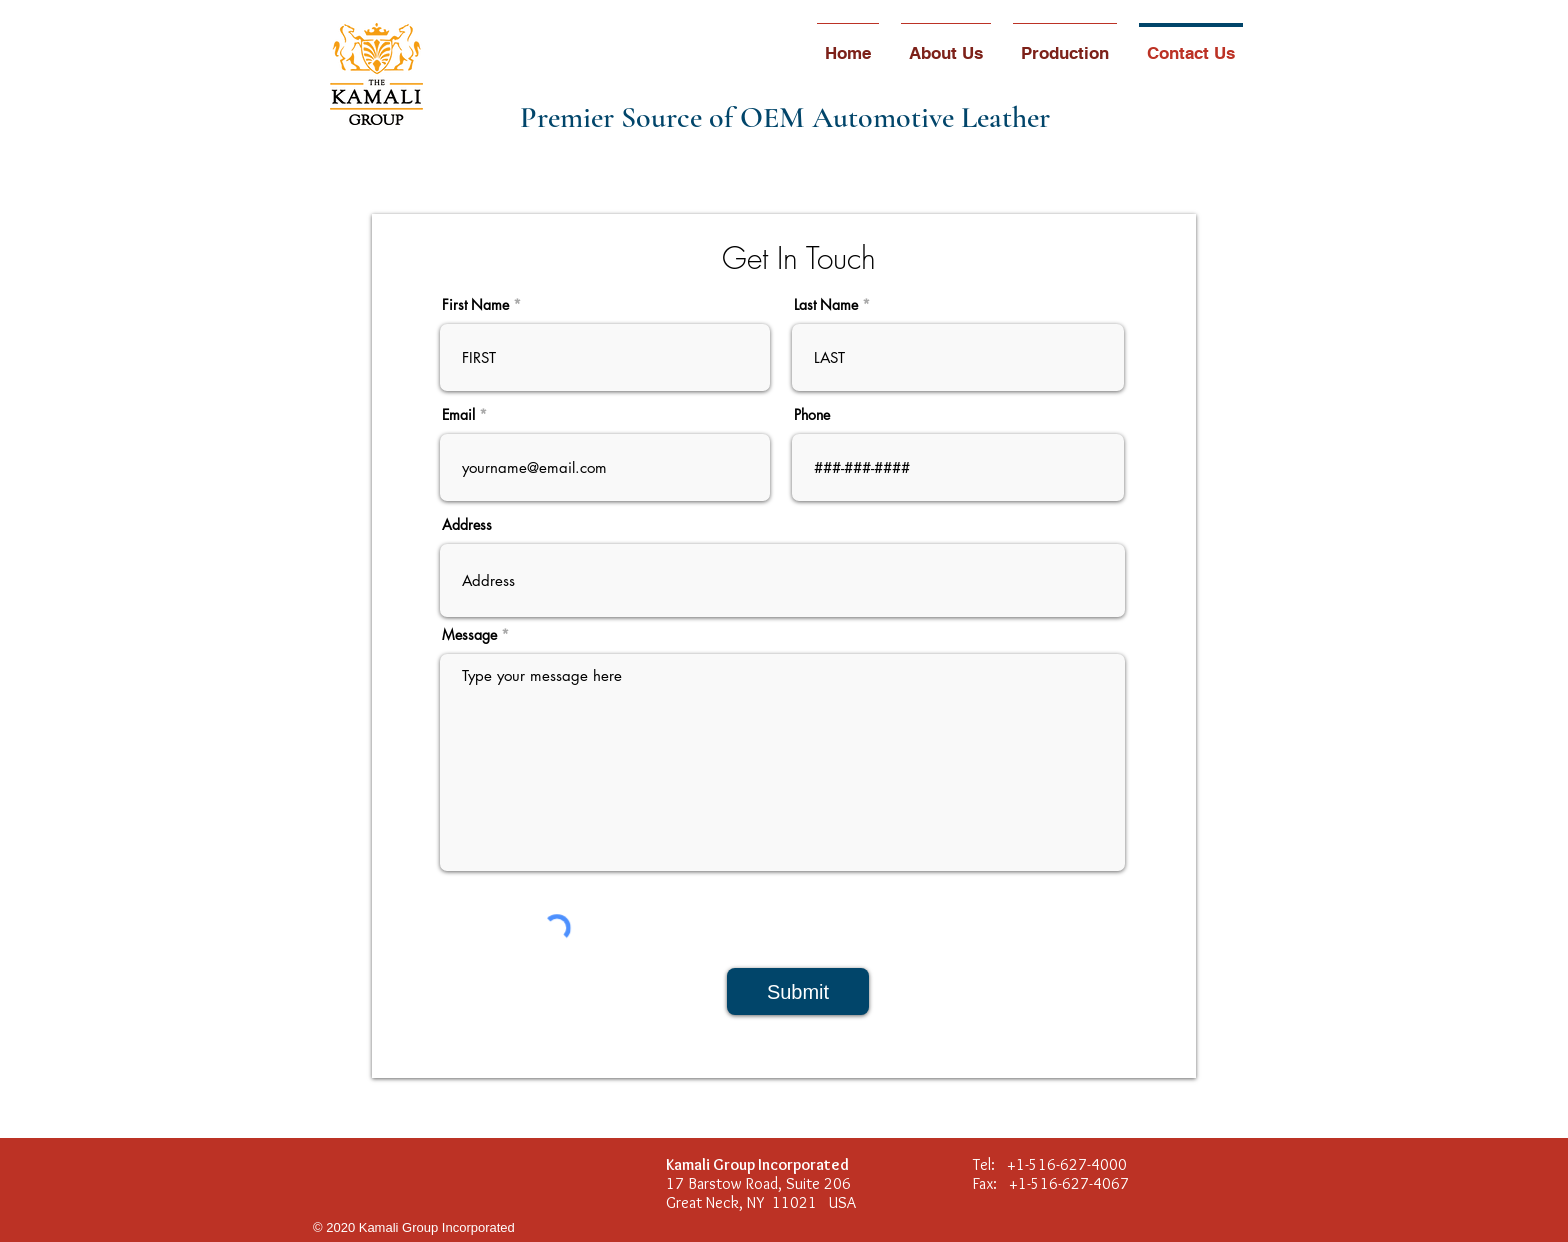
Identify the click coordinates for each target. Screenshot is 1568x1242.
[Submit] (798, 991)
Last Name (826, 305)
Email (458, 415)
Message (469, 635)
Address (467, 525)
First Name (475, 305)
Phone (812, 415)
